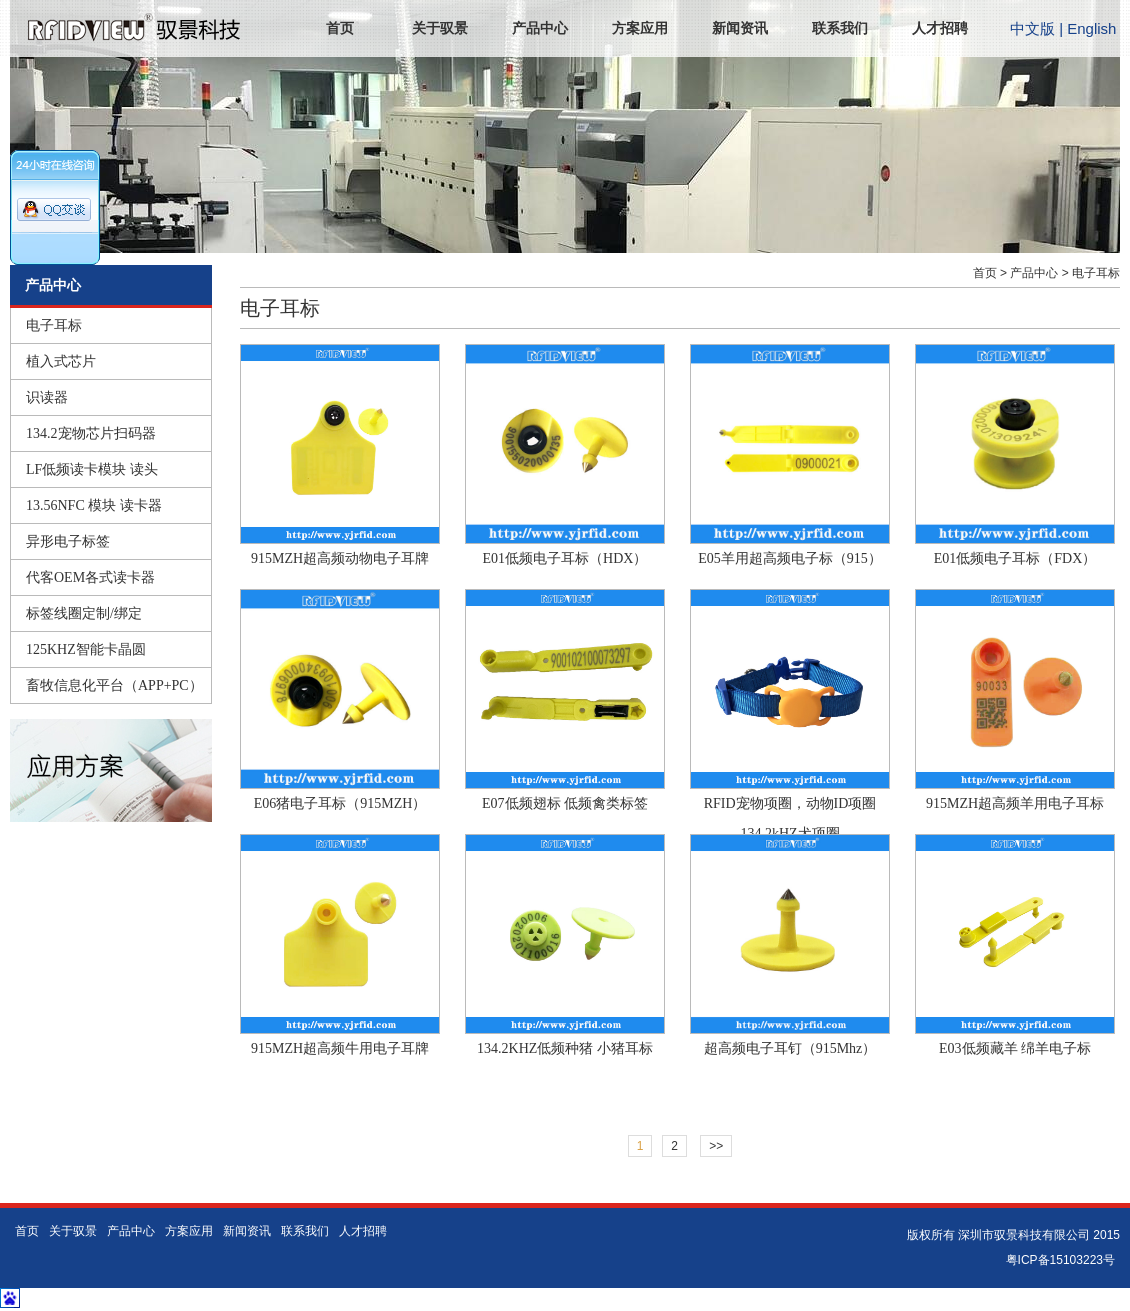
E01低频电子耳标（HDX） (565, 558)
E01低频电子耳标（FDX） (1015, 558)
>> (716, 1146)
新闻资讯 (740, 28)
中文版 (1032, 28)
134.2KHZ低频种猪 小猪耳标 (565, 1048)
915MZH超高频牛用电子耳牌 (340, 1048)
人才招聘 (940, 28)
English (1091, 28)
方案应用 (640, 28)
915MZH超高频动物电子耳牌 (340, 558)
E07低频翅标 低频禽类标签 (565, 803)
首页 (340, 28)
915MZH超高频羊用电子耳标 (1015, 803)
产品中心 (540, 28)
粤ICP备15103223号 (1060, 1260)
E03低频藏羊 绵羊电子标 (1015, 1048)
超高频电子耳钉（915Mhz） (790, 1048)
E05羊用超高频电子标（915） (790, 558)
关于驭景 (440, 28)
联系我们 (840, 28)
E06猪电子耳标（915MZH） (340, 803)
